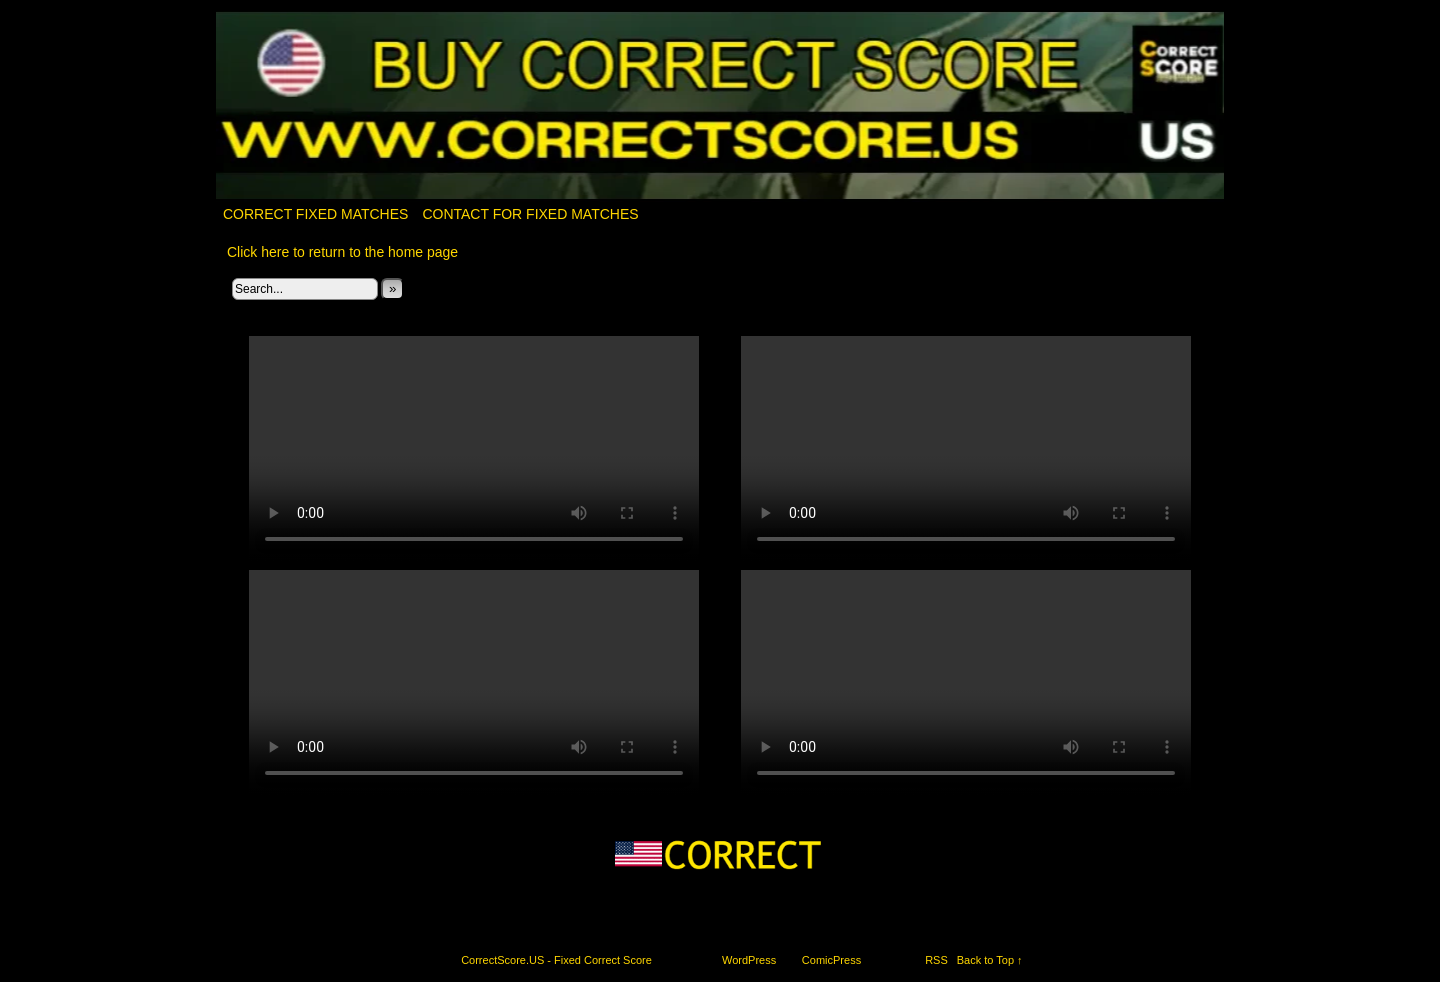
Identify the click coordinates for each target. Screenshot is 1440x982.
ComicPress (831, 960)
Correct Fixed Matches (315, 214)
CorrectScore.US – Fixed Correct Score (720, 106)
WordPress (749, 960)
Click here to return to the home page (342, 252)
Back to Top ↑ (990, 960)
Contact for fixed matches (530, 214)
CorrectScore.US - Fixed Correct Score (556, 960)
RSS (936, 960)
